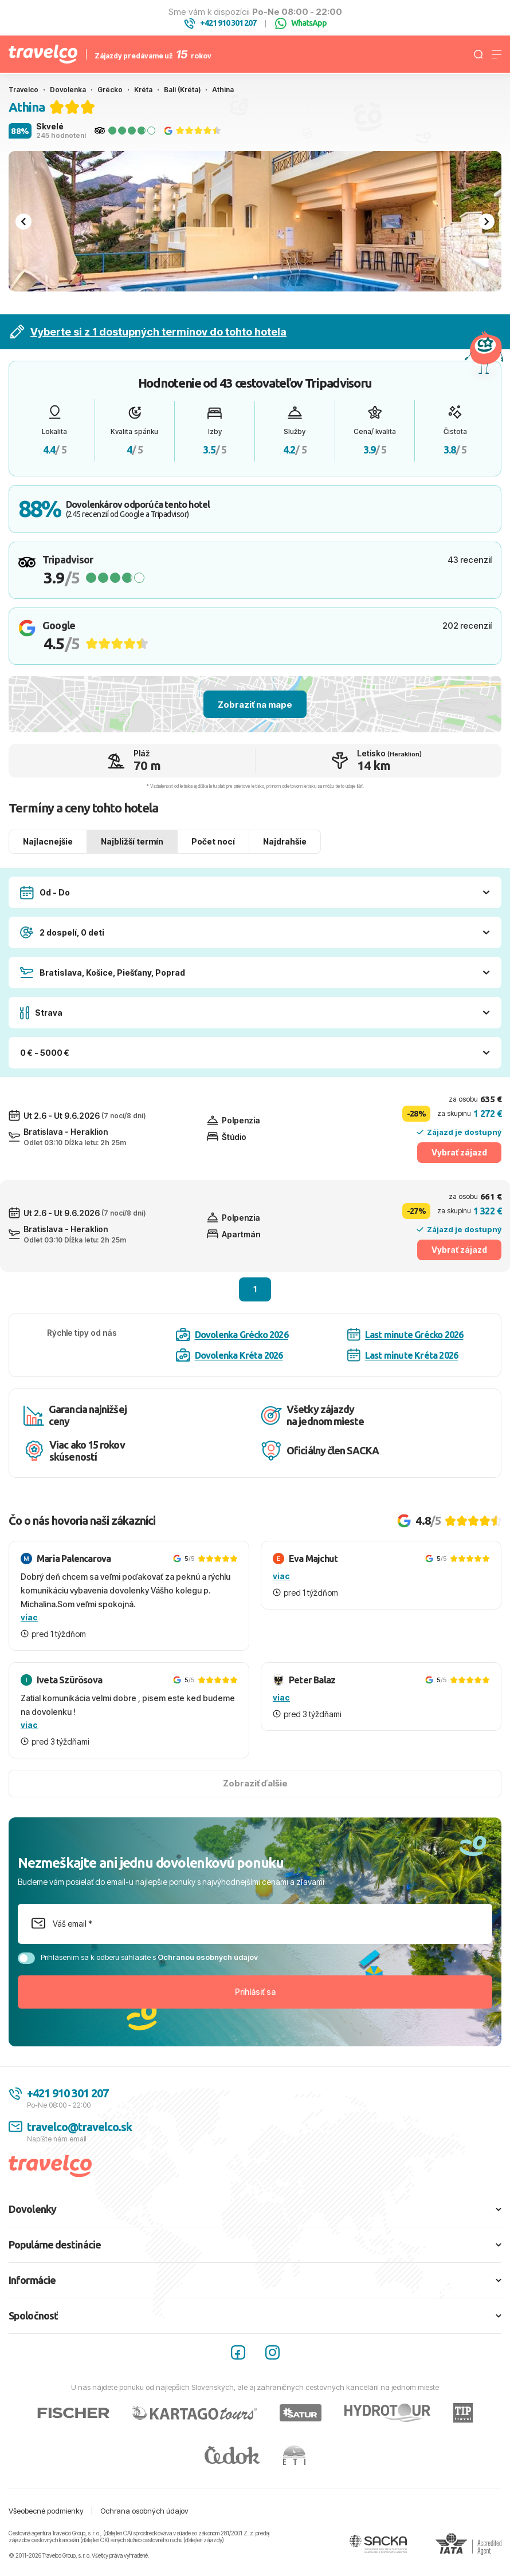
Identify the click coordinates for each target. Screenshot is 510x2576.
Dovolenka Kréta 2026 (229, 1355)
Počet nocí (213, 841)
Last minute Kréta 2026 (402, 1355)
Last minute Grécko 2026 (405, 1334)
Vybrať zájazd (459, 1152)
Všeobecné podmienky (46, 2510)
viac (29, 1617)
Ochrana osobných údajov (144, 2510)
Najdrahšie (285, 841)
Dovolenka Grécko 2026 (232, 1335)
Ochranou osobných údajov (208, 1957)
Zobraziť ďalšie (255, 1783)
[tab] (255, 277)
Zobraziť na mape (255, 704)
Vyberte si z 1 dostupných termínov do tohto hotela (148, 332)
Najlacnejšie (48, 841)
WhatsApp (301, 23)
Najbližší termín (132, 841)
